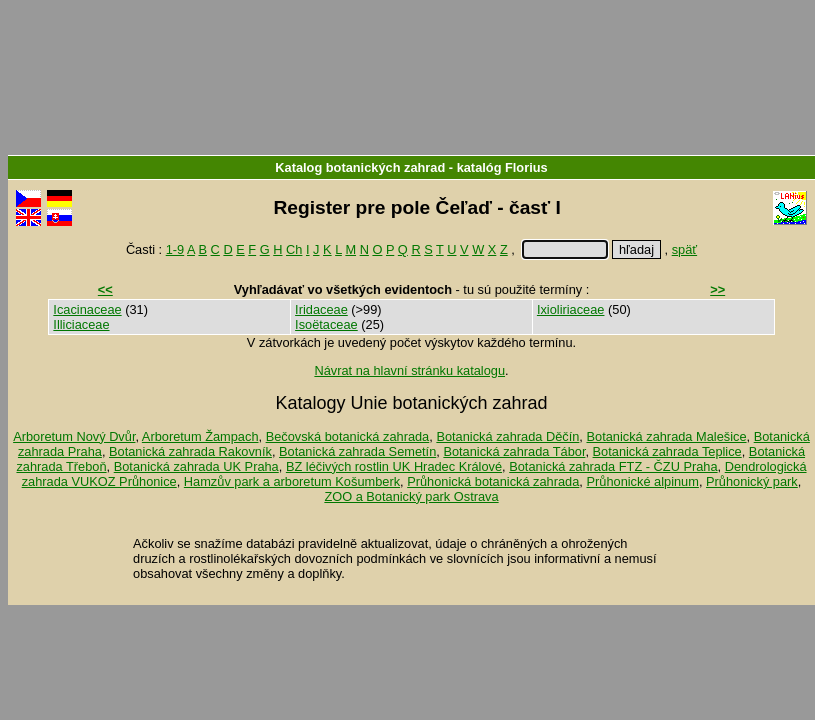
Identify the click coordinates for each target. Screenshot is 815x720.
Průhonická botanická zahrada (493, 481)
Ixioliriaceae (571, 309)
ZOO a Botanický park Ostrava (411, 496)
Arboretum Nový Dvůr (74, 436)
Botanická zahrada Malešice (666, 436)
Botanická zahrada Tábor (514, 451)
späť (684, 249)
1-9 (175, 249)
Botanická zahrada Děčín (507, 436)
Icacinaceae (87, 309)
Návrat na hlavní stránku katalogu (409, 370)
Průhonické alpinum (642, 481)
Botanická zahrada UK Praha (196, 466)
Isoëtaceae (326, 324)
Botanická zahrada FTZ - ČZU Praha (613, 466)
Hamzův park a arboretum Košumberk (292, 481)
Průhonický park (752, 481)
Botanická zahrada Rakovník (190, 451)
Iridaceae (321, 309)
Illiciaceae (81, 324)
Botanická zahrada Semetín (357, 451)
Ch (294, 249)
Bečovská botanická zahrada (348, 436)
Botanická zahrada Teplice (667, 451)
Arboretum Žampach (200, 436)
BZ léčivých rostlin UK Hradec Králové (394, 466)
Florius (526, 167)
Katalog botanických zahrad (360, 167)
